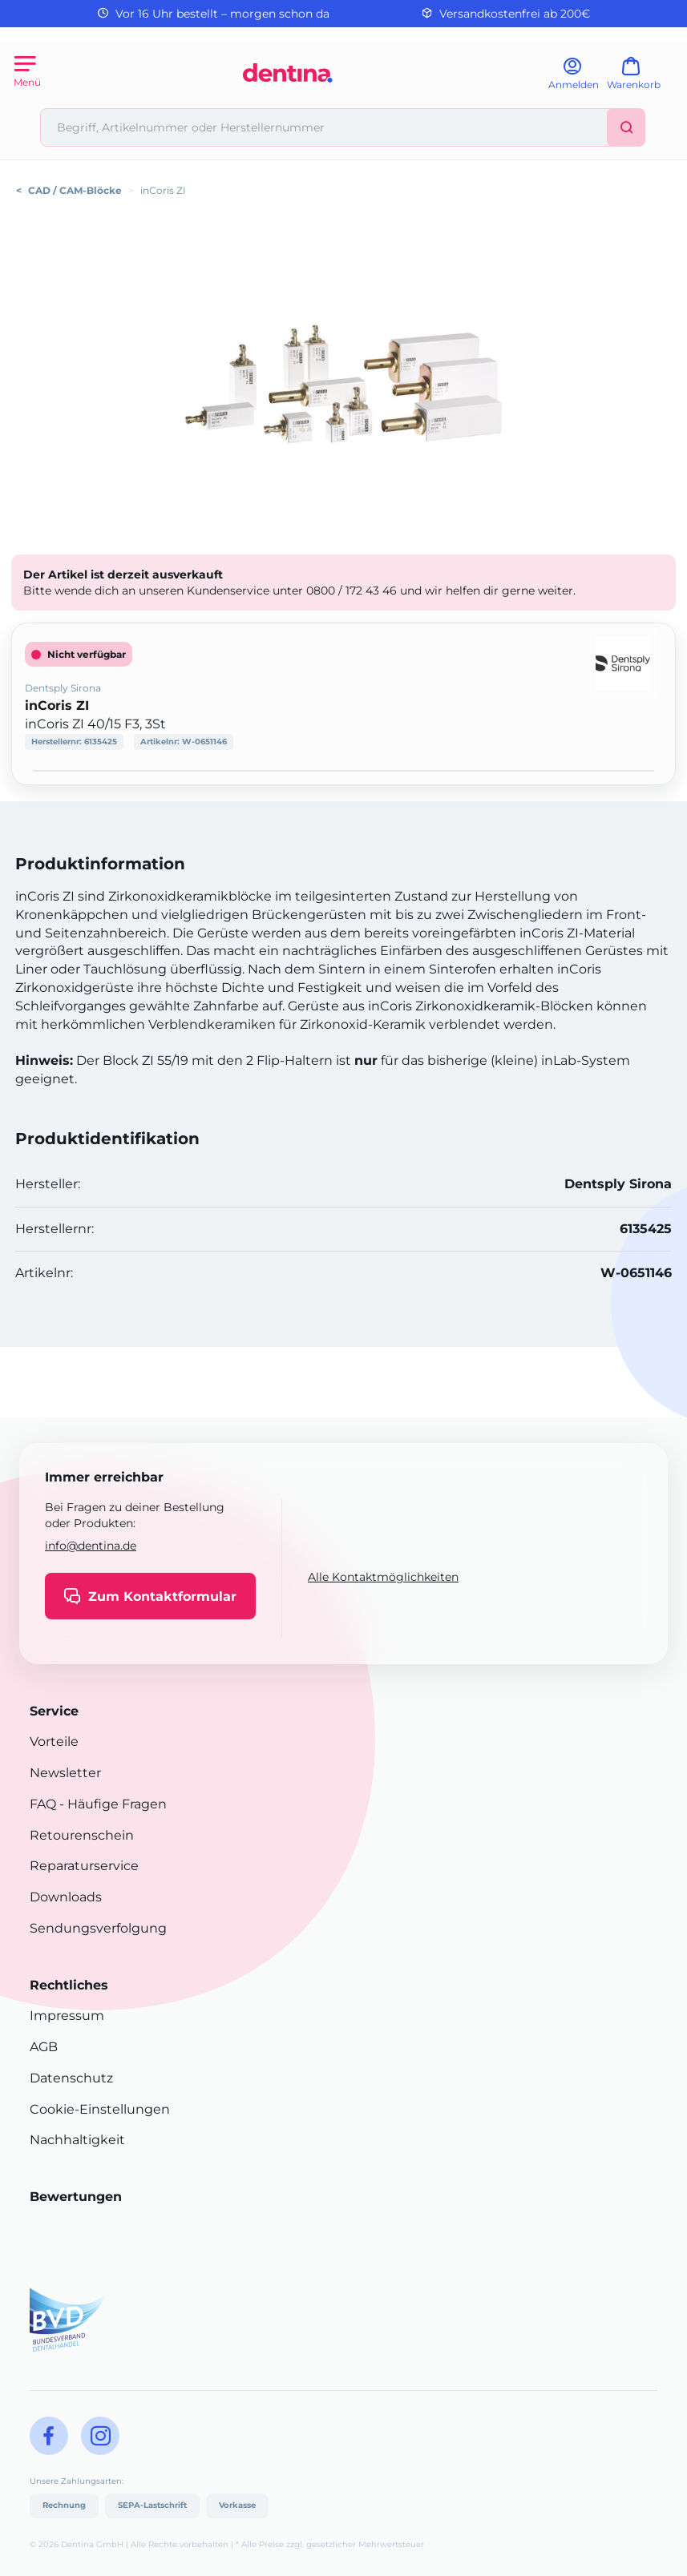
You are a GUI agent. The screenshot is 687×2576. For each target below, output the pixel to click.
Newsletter (65, 1772)
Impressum (67, 2015)
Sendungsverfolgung (98, 1928)
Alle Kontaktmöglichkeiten (383, 1577)
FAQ (43, 1804)
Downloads (66, 1897)
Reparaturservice (84, 1865)
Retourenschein (82, 1835)
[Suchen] (626, 127)
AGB (44, 2046)
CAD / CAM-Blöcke (75, 190)
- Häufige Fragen (111, 1804)
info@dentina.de (90, 1545)
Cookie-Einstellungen (100, 2109)
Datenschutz (71, 2078)
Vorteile (54, 1741)
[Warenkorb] (641, 79)
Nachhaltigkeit (77, 2139)
